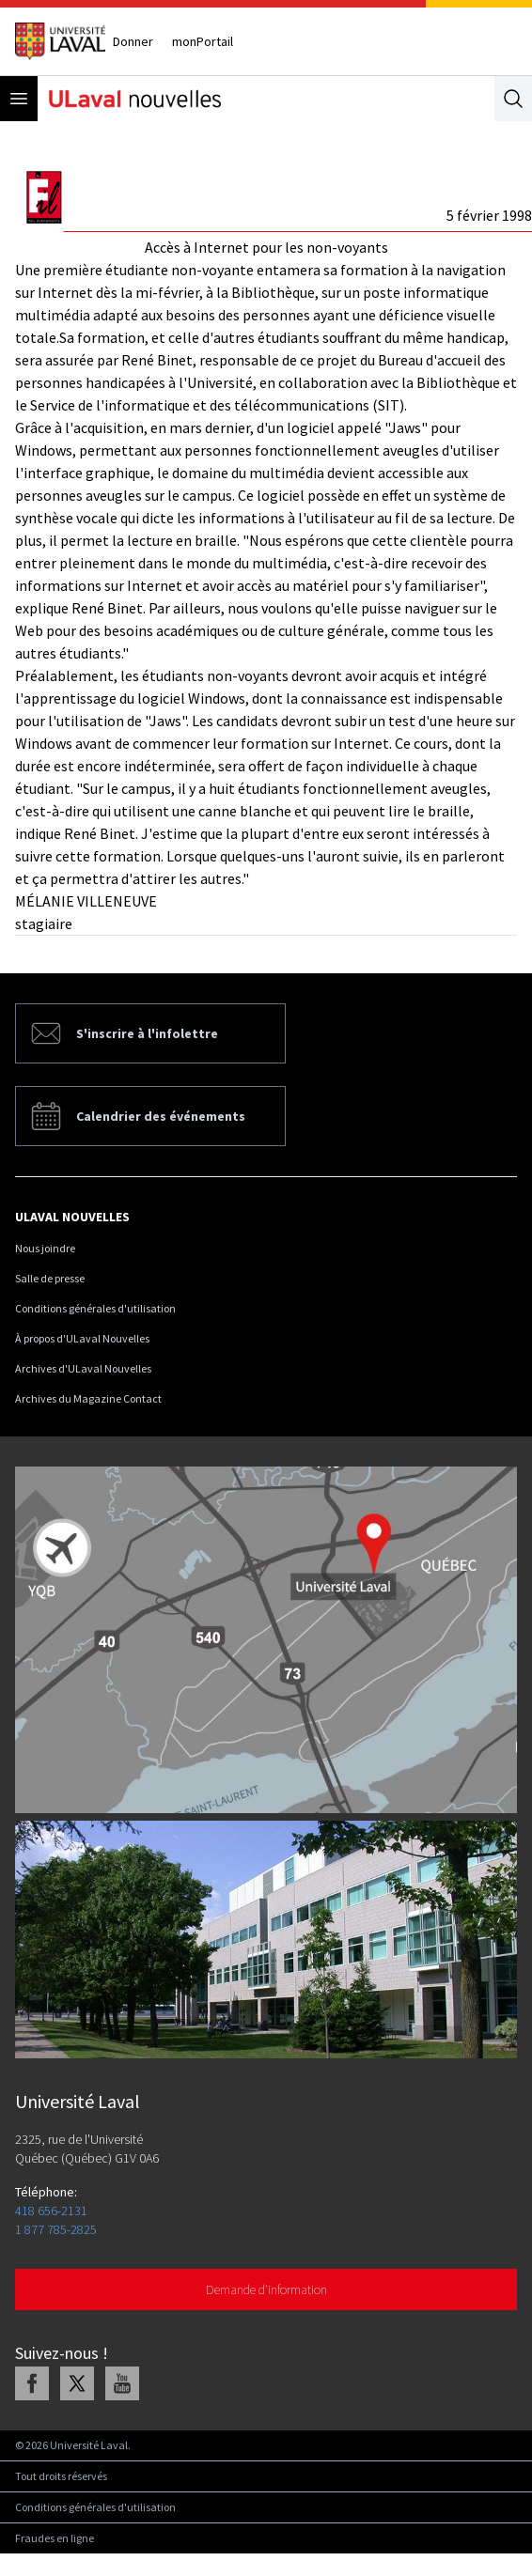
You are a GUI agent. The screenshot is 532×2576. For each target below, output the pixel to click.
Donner (133, 41)
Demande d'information (266, 2289)
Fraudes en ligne (54, 2538)
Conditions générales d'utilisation (95, 1308)
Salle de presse (50, 1278)
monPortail (202, 41)
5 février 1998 (489, 215)
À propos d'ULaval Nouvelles (82, 1338)
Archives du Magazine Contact (88, 1398)
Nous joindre (45, 1248)
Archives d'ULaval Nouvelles (83, 1368)
